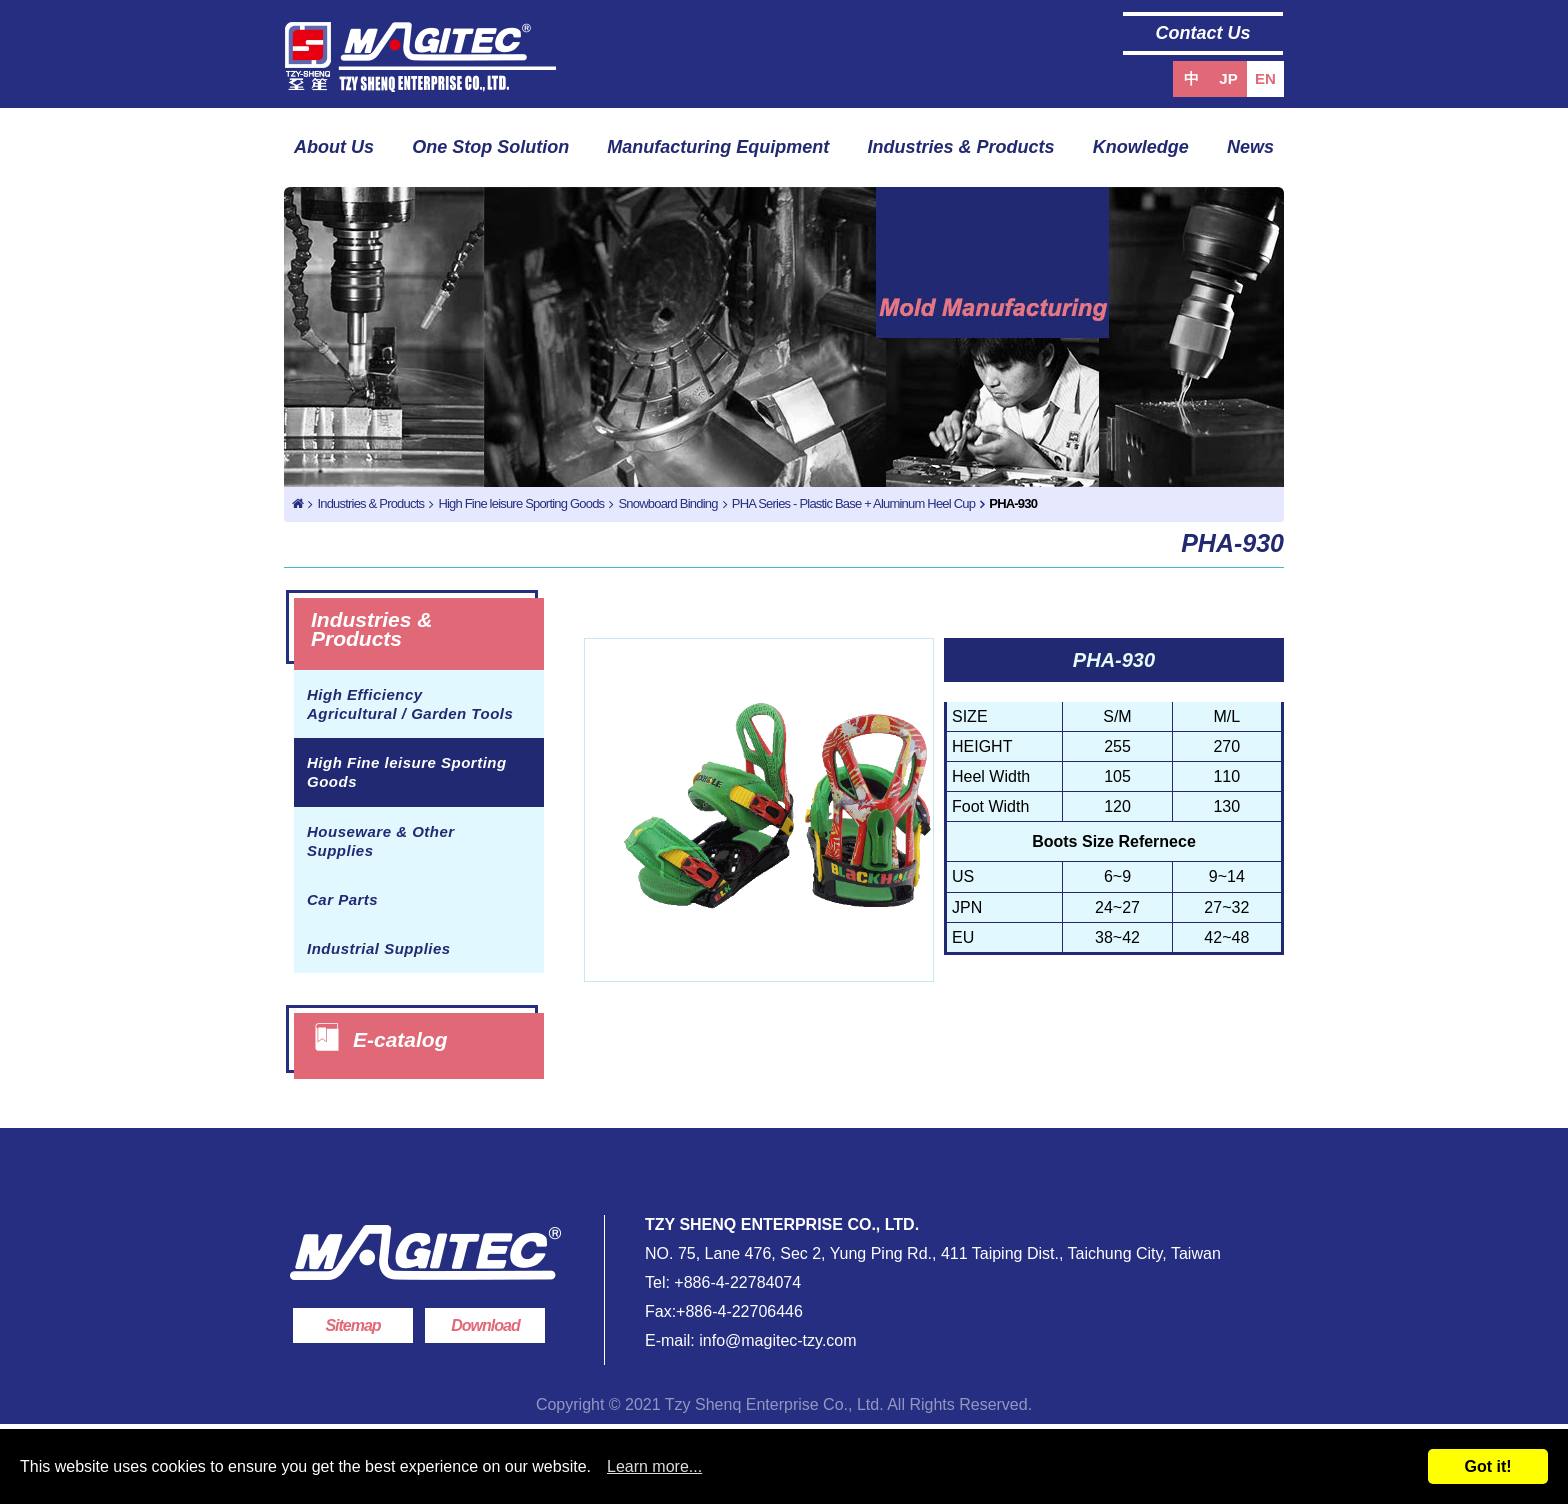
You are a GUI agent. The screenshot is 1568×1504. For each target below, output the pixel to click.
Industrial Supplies (379, 948)
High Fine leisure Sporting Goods (521, 503)
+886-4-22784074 (737, 1282)
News (1250, 147)
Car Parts (342, 899)
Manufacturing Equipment (718, 147)
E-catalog (400, 1039)
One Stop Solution (490, 147)
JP (1228, 78)
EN (1265, 78)
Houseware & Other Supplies (381, 841)
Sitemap (352, 1325)
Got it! (1487, 1466)
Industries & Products (961, 147)
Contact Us (1202, 33)
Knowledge (1141, 147)
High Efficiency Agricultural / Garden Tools (410, 704)
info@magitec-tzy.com (776, 1340)
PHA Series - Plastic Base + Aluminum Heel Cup (853, 503)
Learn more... (654, 1466)
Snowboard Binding (667, 503)
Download (485, 1325)
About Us (334, 147)
